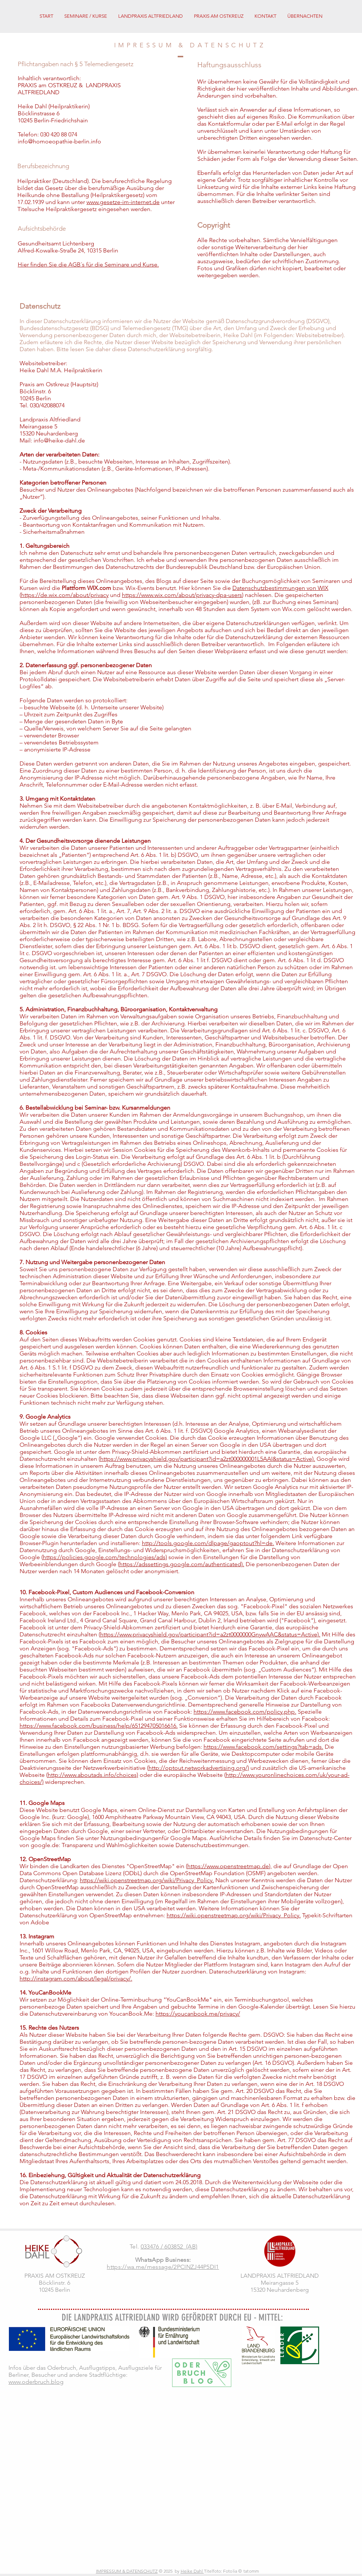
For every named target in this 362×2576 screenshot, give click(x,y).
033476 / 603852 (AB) (169, 2246)
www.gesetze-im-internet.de (123, 202)
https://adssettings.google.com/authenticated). (181, 1564)
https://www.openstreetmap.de (228, 1866)
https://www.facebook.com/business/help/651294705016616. (99, 1725)
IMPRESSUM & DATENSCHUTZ (127, 2571)
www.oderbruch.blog (36, 2381)
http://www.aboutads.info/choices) (93, 1774)
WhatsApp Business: (163, 2259)
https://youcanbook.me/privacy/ (198, 2013)
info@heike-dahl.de (59, 440)
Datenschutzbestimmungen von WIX (280, 587)
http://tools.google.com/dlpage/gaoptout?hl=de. (208, 1543)
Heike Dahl (192, 2571)
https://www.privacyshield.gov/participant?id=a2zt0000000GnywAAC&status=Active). (210, 1634)
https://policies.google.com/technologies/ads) (105, 1557)
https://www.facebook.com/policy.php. (245, 1711)
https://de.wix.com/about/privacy (65, 594)
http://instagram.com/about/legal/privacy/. (76, 1978)
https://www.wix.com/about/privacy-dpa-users (182, 594)
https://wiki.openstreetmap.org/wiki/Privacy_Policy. (147, 1880)
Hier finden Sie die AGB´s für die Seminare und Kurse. (88, 264)
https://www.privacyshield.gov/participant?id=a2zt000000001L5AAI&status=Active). (207, 1458)
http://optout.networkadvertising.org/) (198, 1767)
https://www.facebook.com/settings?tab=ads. (263, 1746)
